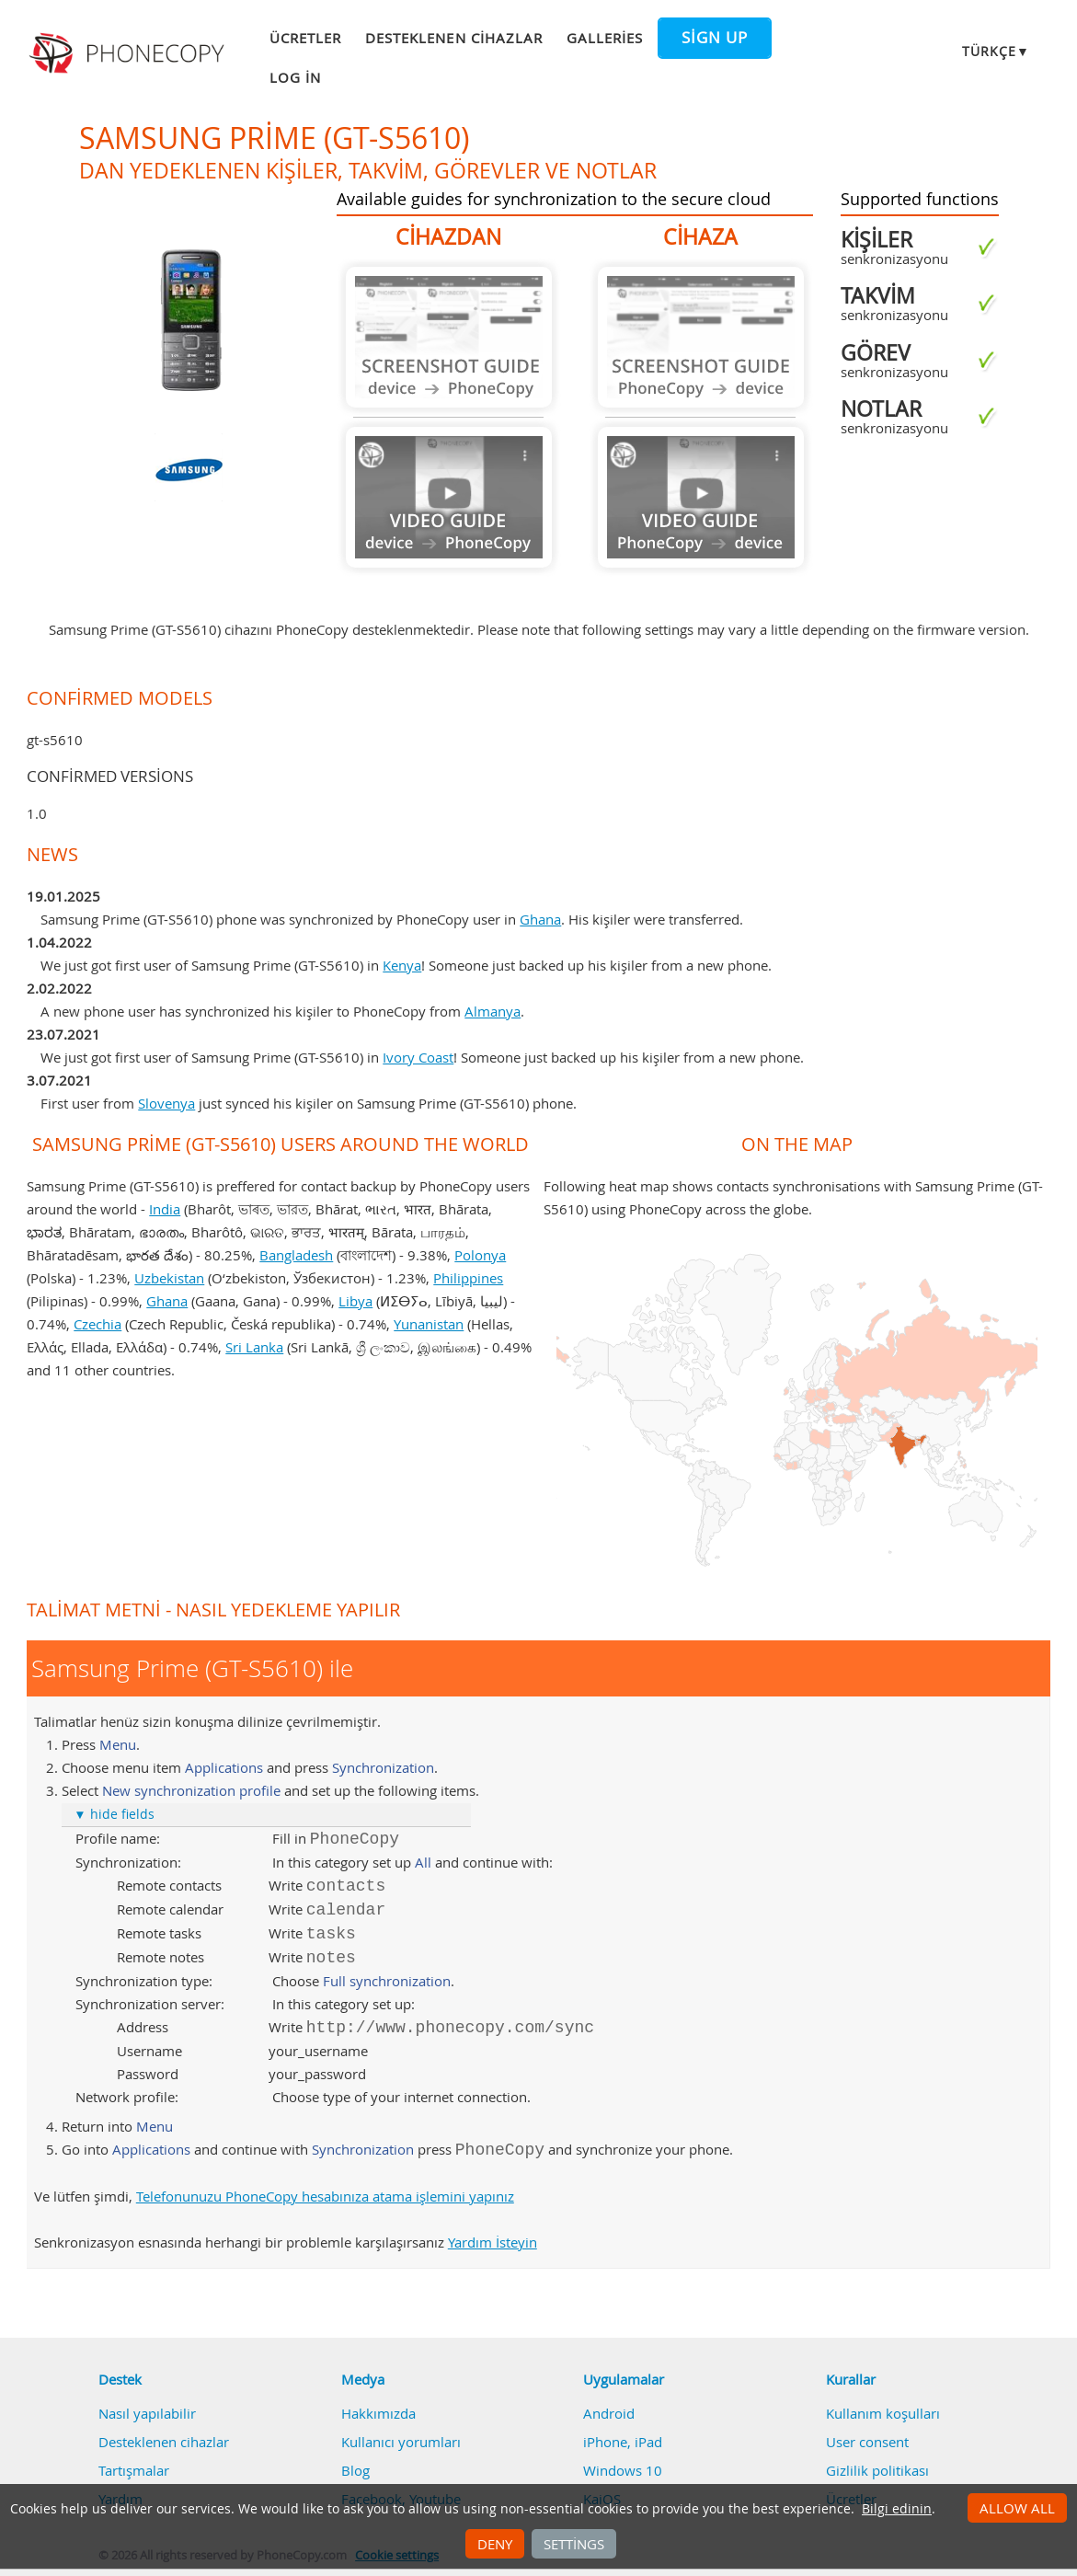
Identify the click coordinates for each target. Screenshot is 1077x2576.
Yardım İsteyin (492, 2242)
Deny (494, 2544)
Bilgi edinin (897, 2509)
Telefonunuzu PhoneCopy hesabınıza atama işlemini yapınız (325, 2196)
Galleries (605, 38)
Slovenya (166, 1103)
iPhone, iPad (622, 2441)
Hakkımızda (378, 2413)
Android (609, 2413)
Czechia (97, 1324)
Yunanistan (429, 1324)
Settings (574, 2544)
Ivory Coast (418, 1057)
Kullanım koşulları (883, 2413)
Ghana (540, 919)
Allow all (1017, 2508)
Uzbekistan (169, 1278)
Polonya (480, 1255)
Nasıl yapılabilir (147, 2413)
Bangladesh (296, 1255)
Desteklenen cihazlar (454, 38)
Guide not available (449, 337)
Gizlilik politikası (877, 2470)
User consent (867, 2441)
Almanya (492, 1011)
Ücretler (305, 38)
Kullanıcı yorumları (401, 2441)
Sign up (715, 38)
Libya (355, 1301)
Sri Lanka (254, 1347)
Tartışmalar (133, 2470)
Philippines (468, 1278)
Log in (295, 77)
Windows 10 (622, 2470)
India (164, 1209)
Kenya (402, 965)
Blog (355, 2470)
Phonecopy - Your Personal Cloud (129, 53)
